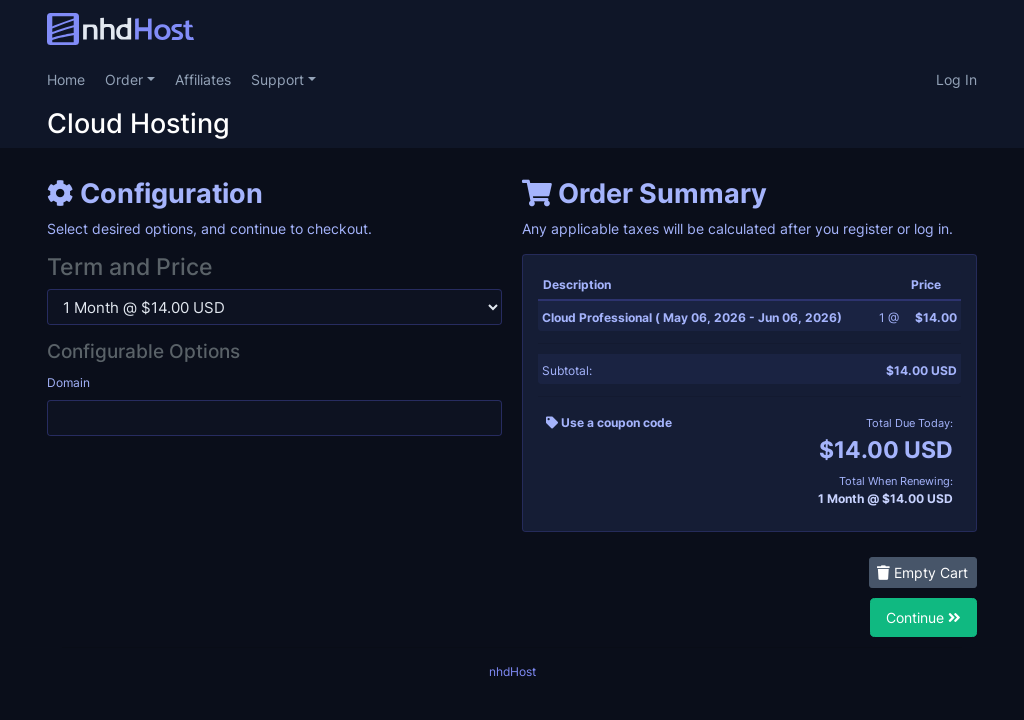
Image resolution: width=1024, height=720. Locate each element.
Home (66, 79)
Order (126, 79)
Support (279, 79)
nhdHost (512, 671)
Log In (956, 79)
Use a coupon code (609, 422)
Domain (68, 382)
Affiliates (203, 79)
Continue (923, 617)
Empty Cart (922, 572)
